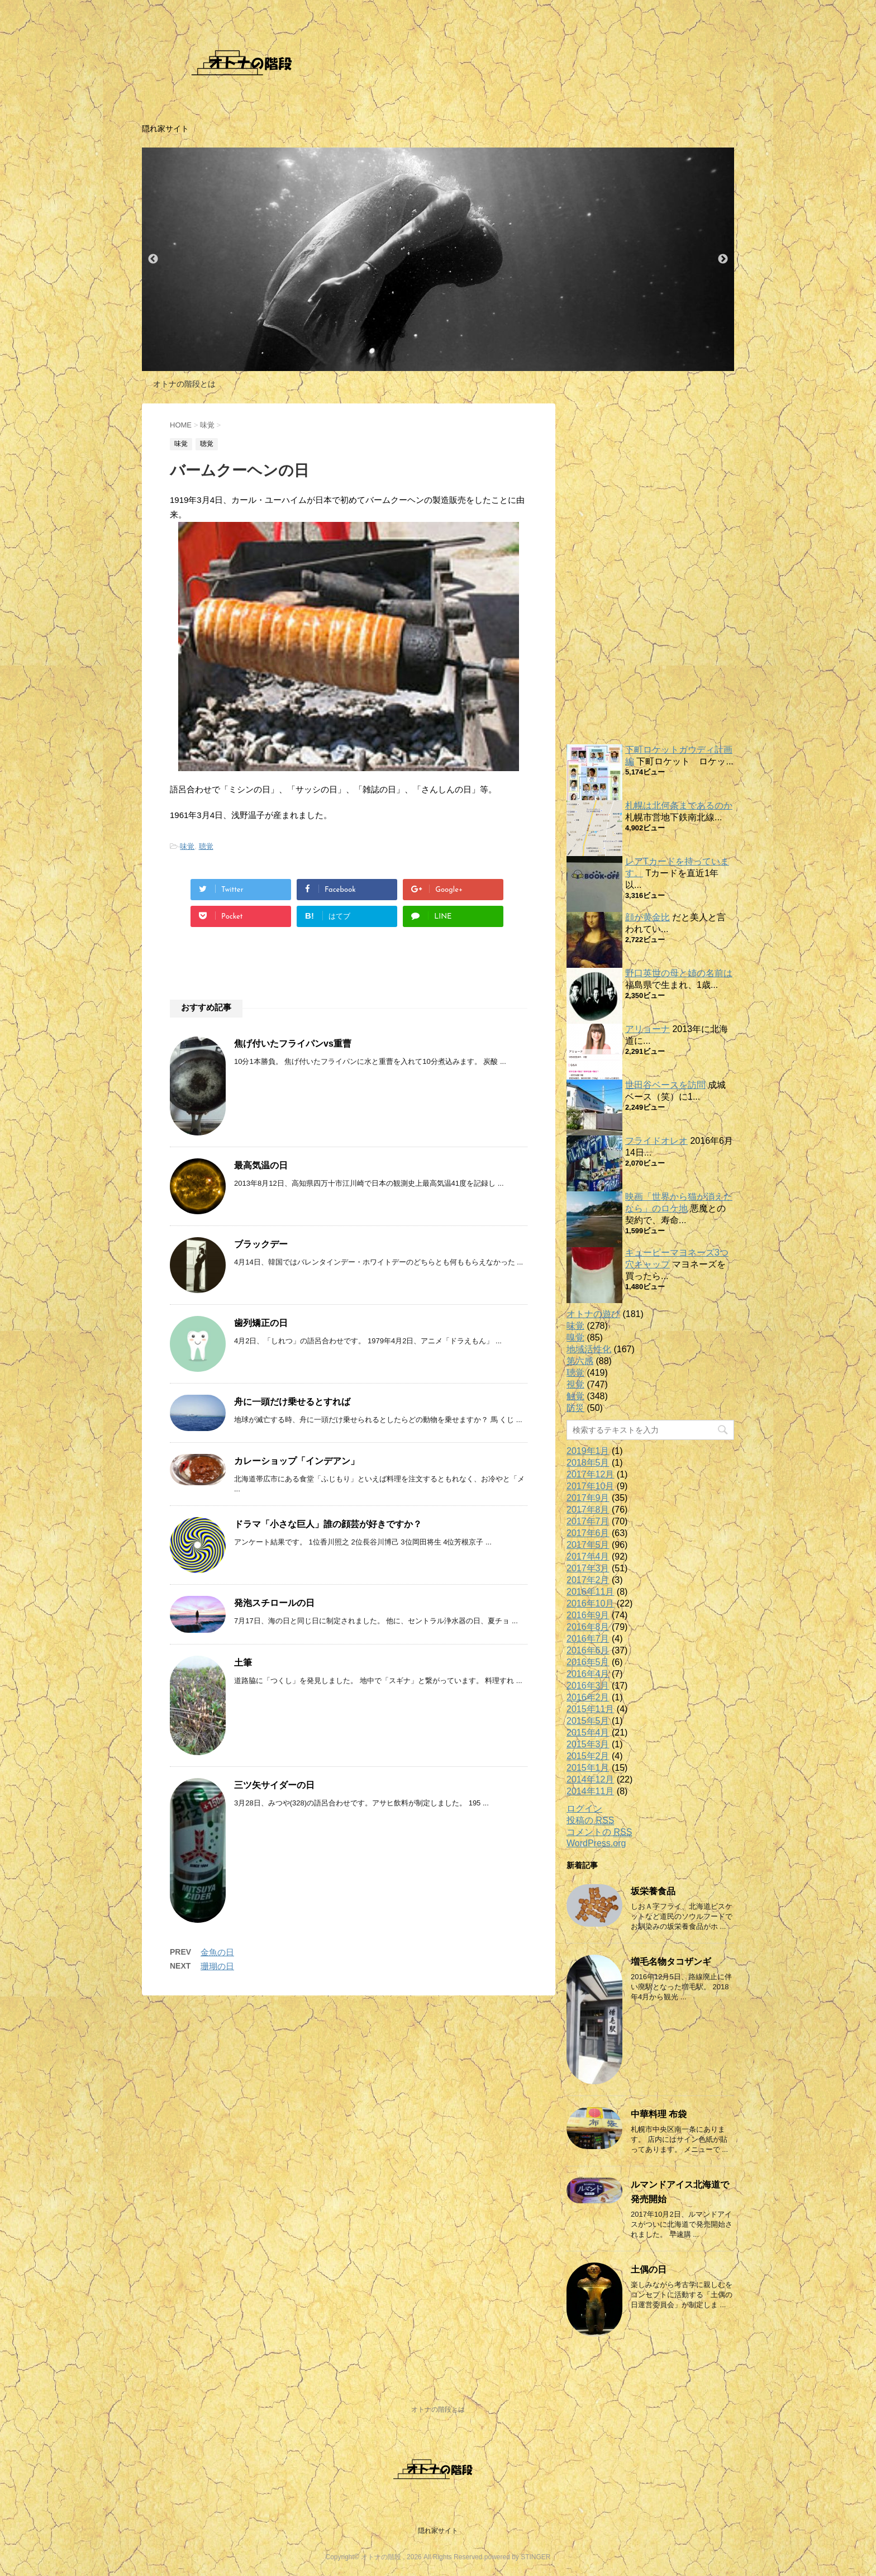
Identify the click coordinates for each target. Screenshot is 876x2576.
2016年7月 (588, 1638)
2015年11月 (590, 1709)
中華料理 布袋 (659, 2114)
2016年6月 (588, 1650)
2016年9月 (588, 1615)
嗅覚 (575, 1337)
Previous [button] (153, 259)
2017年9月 (588, 1498)
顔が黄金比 (647, 917)
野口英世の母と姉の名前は (678, 973)
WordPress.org (596, 1843)
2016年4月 (588, 1674)
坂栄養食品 (653, 1891)
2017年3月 (588, 1568)
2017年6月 (588, 1533)
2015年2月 (588, 1756)
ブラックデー (261, 1244)
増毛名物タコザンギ (671, 1961)
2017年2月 (588, 1580)
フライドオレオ (656, 1141)
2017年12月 (590, 1474)
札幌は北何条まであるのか (678, 805)
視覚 (575, 1384)
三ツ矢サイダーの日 (274, 1785)
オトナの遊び (593, 1314)
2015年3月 (588, 1744)
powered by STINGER (517, 2557)
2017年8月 (588, 1509)
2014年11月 (590, 1791)
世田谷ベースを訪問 (665, 1085)
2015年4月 (588, 1732)
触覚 (575, 1396)
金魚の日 (217, 1952)
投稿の (590, 1820)
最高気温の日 (261, 1165)
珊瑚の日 (217, 1966)
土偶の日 (648, 2269)
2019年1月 (588, 1451)
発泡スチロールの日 (274, 1603)
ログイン (584, 1808)
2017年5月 (588, 1545)
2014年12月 (590, 1779)
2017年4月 (588, 1556)
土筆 (243, 1662)
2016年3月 (588, 1685)
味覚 (187, 846)
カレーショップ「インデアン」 (296, 1461)
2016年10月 (590, 1603)
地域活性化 (588, 1349)
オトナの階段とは (184, 383)
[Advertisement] (650, 571)
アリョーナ (647, 1029)
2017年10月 (590, 1486)
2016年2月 (588, 1697)
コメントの (599, 1832)
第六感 (579, 1361)
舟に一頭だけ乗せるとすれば (292, 1401)
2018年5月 (588, 1462)
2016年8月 (588, 1627)
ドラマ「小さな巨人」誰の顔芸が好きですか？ (328, 1524)
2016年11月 (590, 1591)
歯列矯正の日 (261, 1323)
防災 (575, 1408)
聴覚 (206, 846)
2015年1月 (588, 1767)
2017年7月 (588, 1521)
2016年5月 (588, 1662)
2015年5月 (588, 1721)
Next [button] (723, 259)
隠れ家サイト (438, 2531)
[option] (438, 259)
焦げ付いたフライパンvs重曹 (292, 1043)
